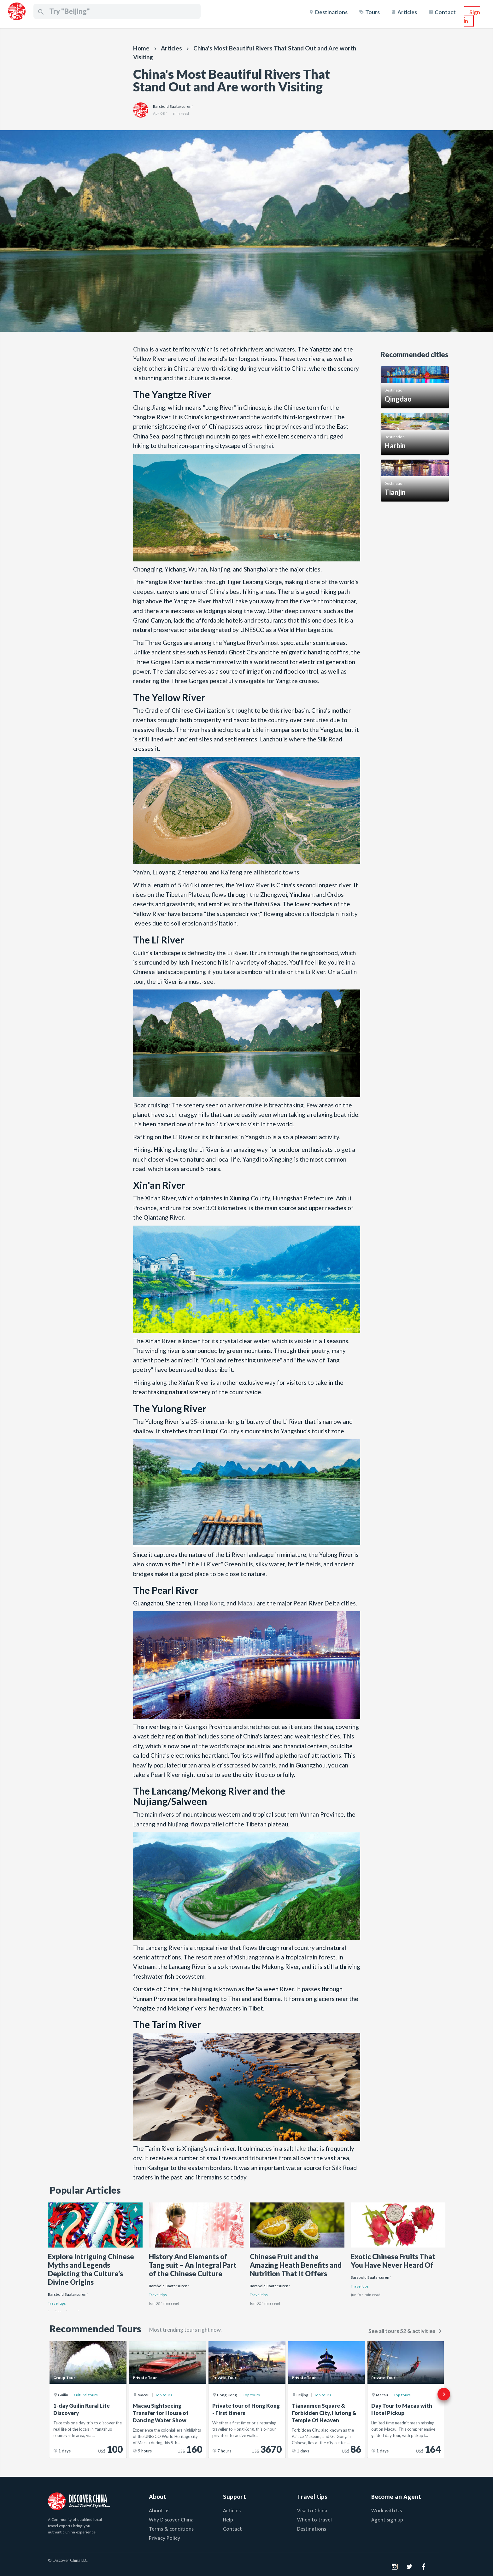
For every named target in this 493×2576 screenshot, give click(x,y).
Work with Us (386, 2510)
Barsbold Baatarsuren (67, 2294)
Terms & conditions (171, 2529)
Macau (246, 1603)
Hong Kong (209, 1603)
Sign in (472, 16)
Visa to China (312, 2510)
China (140, 349)
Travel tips (57, 2303)
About (157, 2497)
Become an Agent (396, 2497)
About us (159, 2510)
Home (141, 48)
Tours (372, 12)
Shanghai (261, 445)
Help (228, 2519)
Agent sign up (387, 2519)
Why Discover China (171, 2519)
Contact (445, 12)
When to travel (314, 2519)
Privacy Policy (164, 2538)
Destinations (331, 12)
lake (300, 2148)
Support (234, 2497)
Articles (407, 12)
